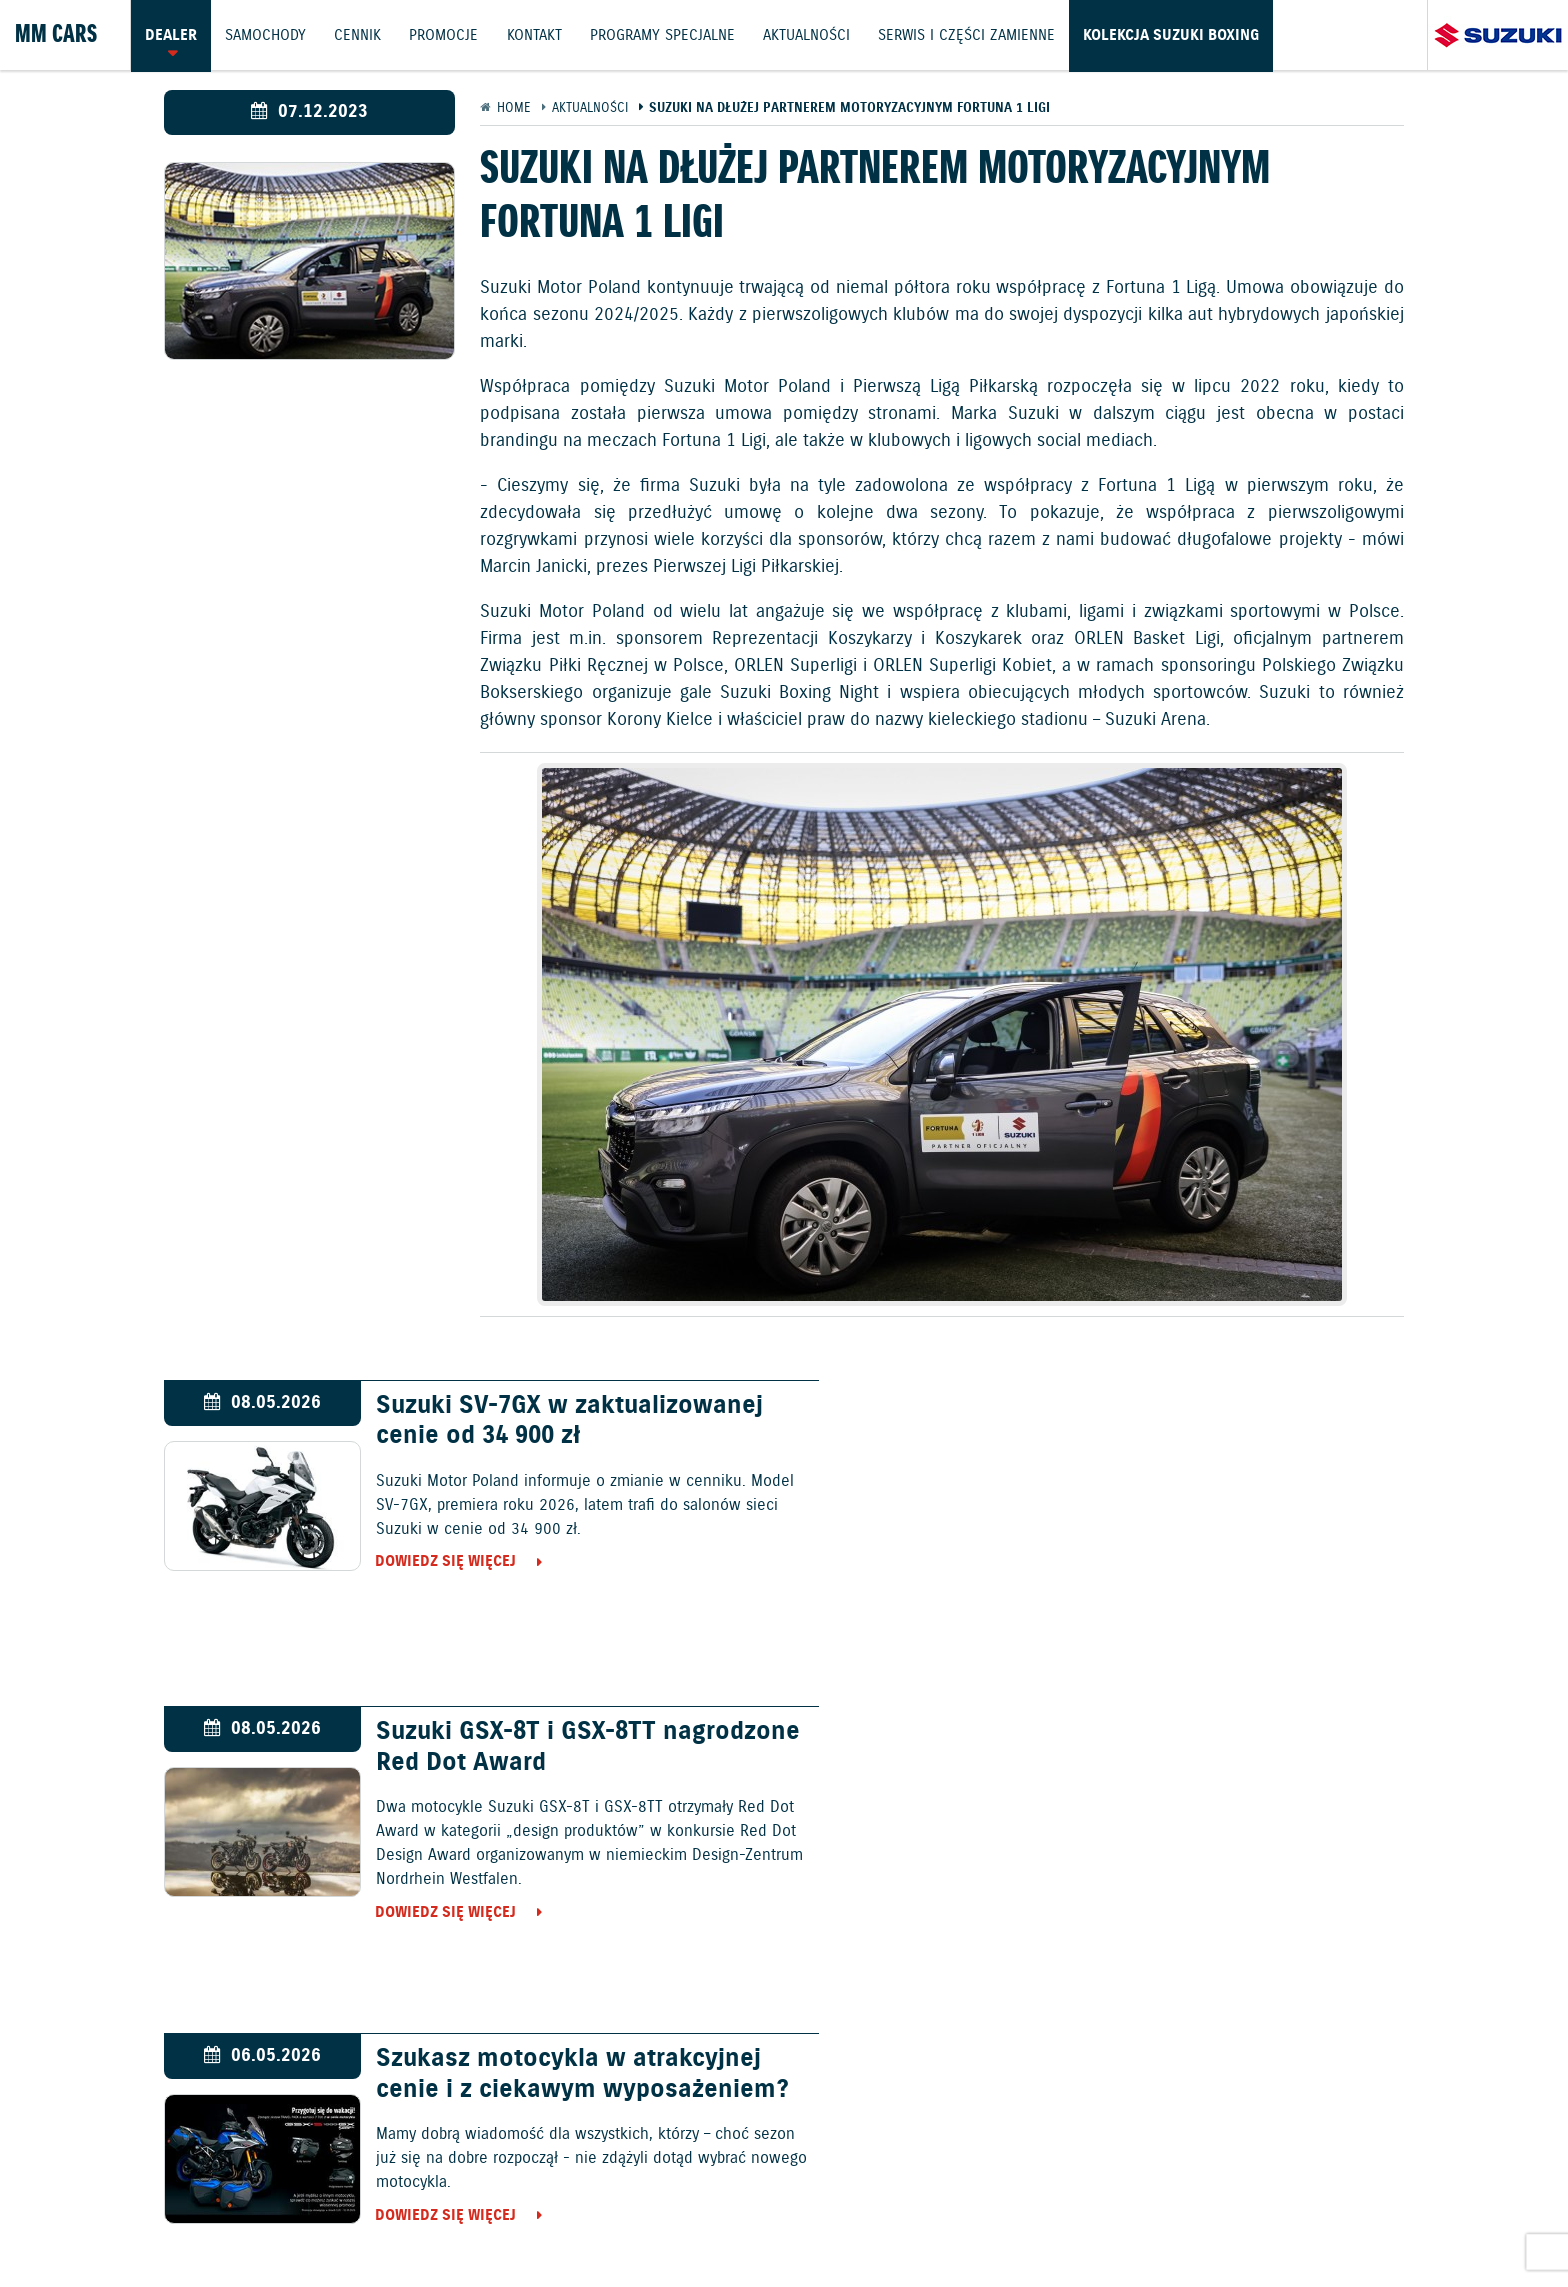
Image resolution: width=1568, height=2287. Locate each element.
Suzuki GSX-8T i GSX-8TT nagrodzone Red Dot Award (1151, 1421)
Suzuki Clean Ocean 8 (1118, 1733)
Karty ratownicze (1455, 2223)
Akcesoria (512, 2223)
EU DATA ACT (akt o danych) (959, 2223)
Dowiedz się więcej (431, 1562)
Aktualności (811, 35)
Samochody (266, 35)
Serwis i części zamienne (972, 35)
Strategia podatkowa (1304, 2223)
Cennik (359, 35)
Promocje (446, 35)
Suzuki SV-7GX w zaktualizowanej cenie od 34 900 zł (554, 1421)
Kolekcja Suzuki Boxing (1178, 35)
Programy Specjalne (666, 35)
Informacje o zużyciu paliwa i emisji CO (705, 2223)
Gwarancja (424, 2223)
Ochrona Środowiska (127, 2223)
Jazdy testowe (880, 2169)
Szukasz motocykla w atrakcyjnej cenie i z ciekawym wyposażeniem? (553, 1763)
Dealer (171, 35)
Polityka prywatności (295, 2223)
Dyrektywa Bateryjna (1142, 2223)
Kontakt (537, 35)
